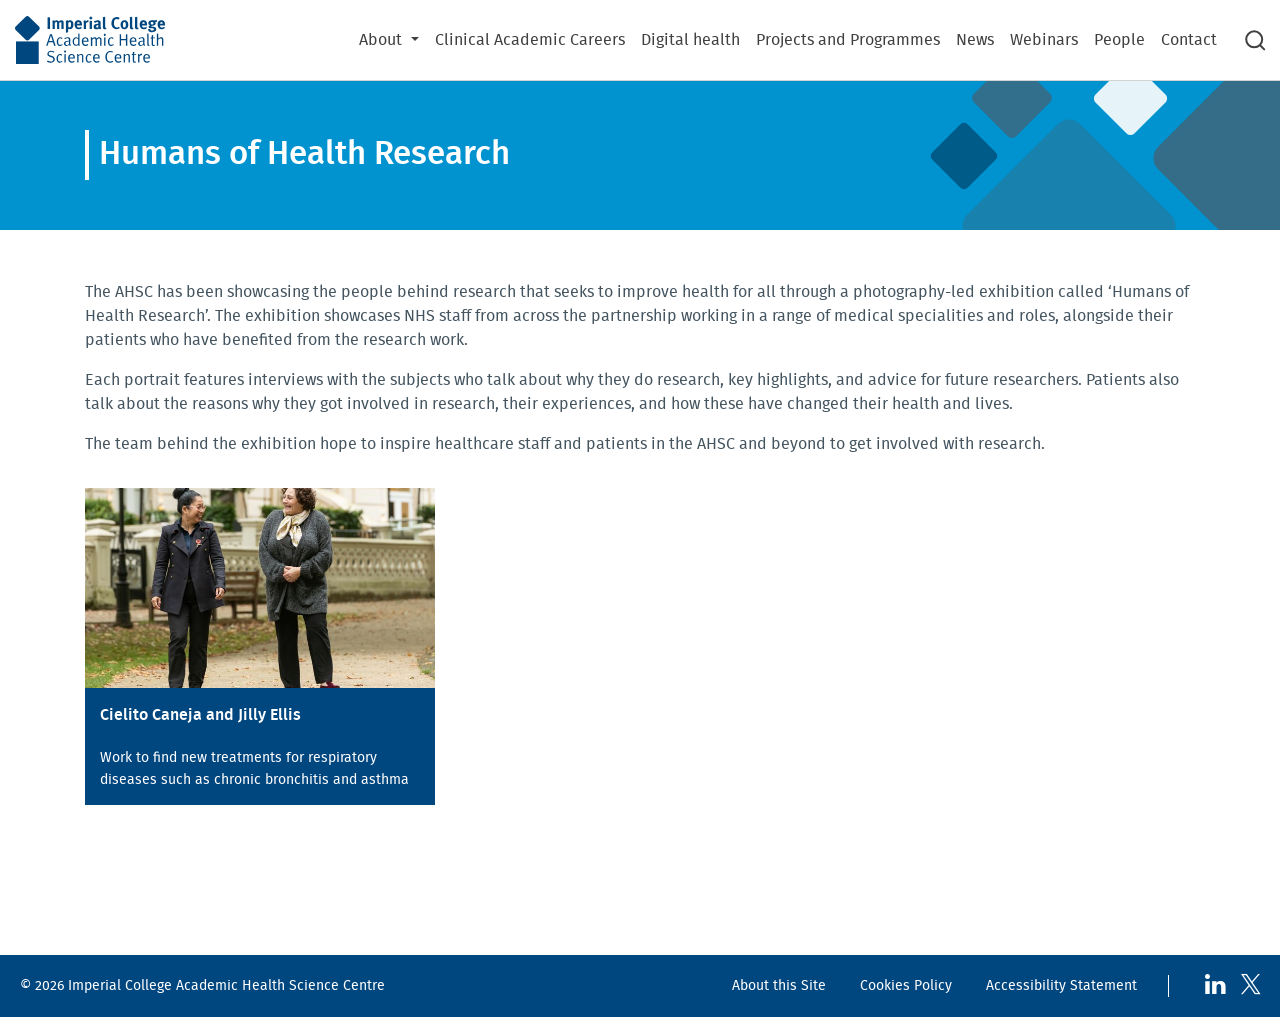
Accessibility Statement (1061, 985)
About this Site (779, 985)
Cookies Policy (906, 985)
